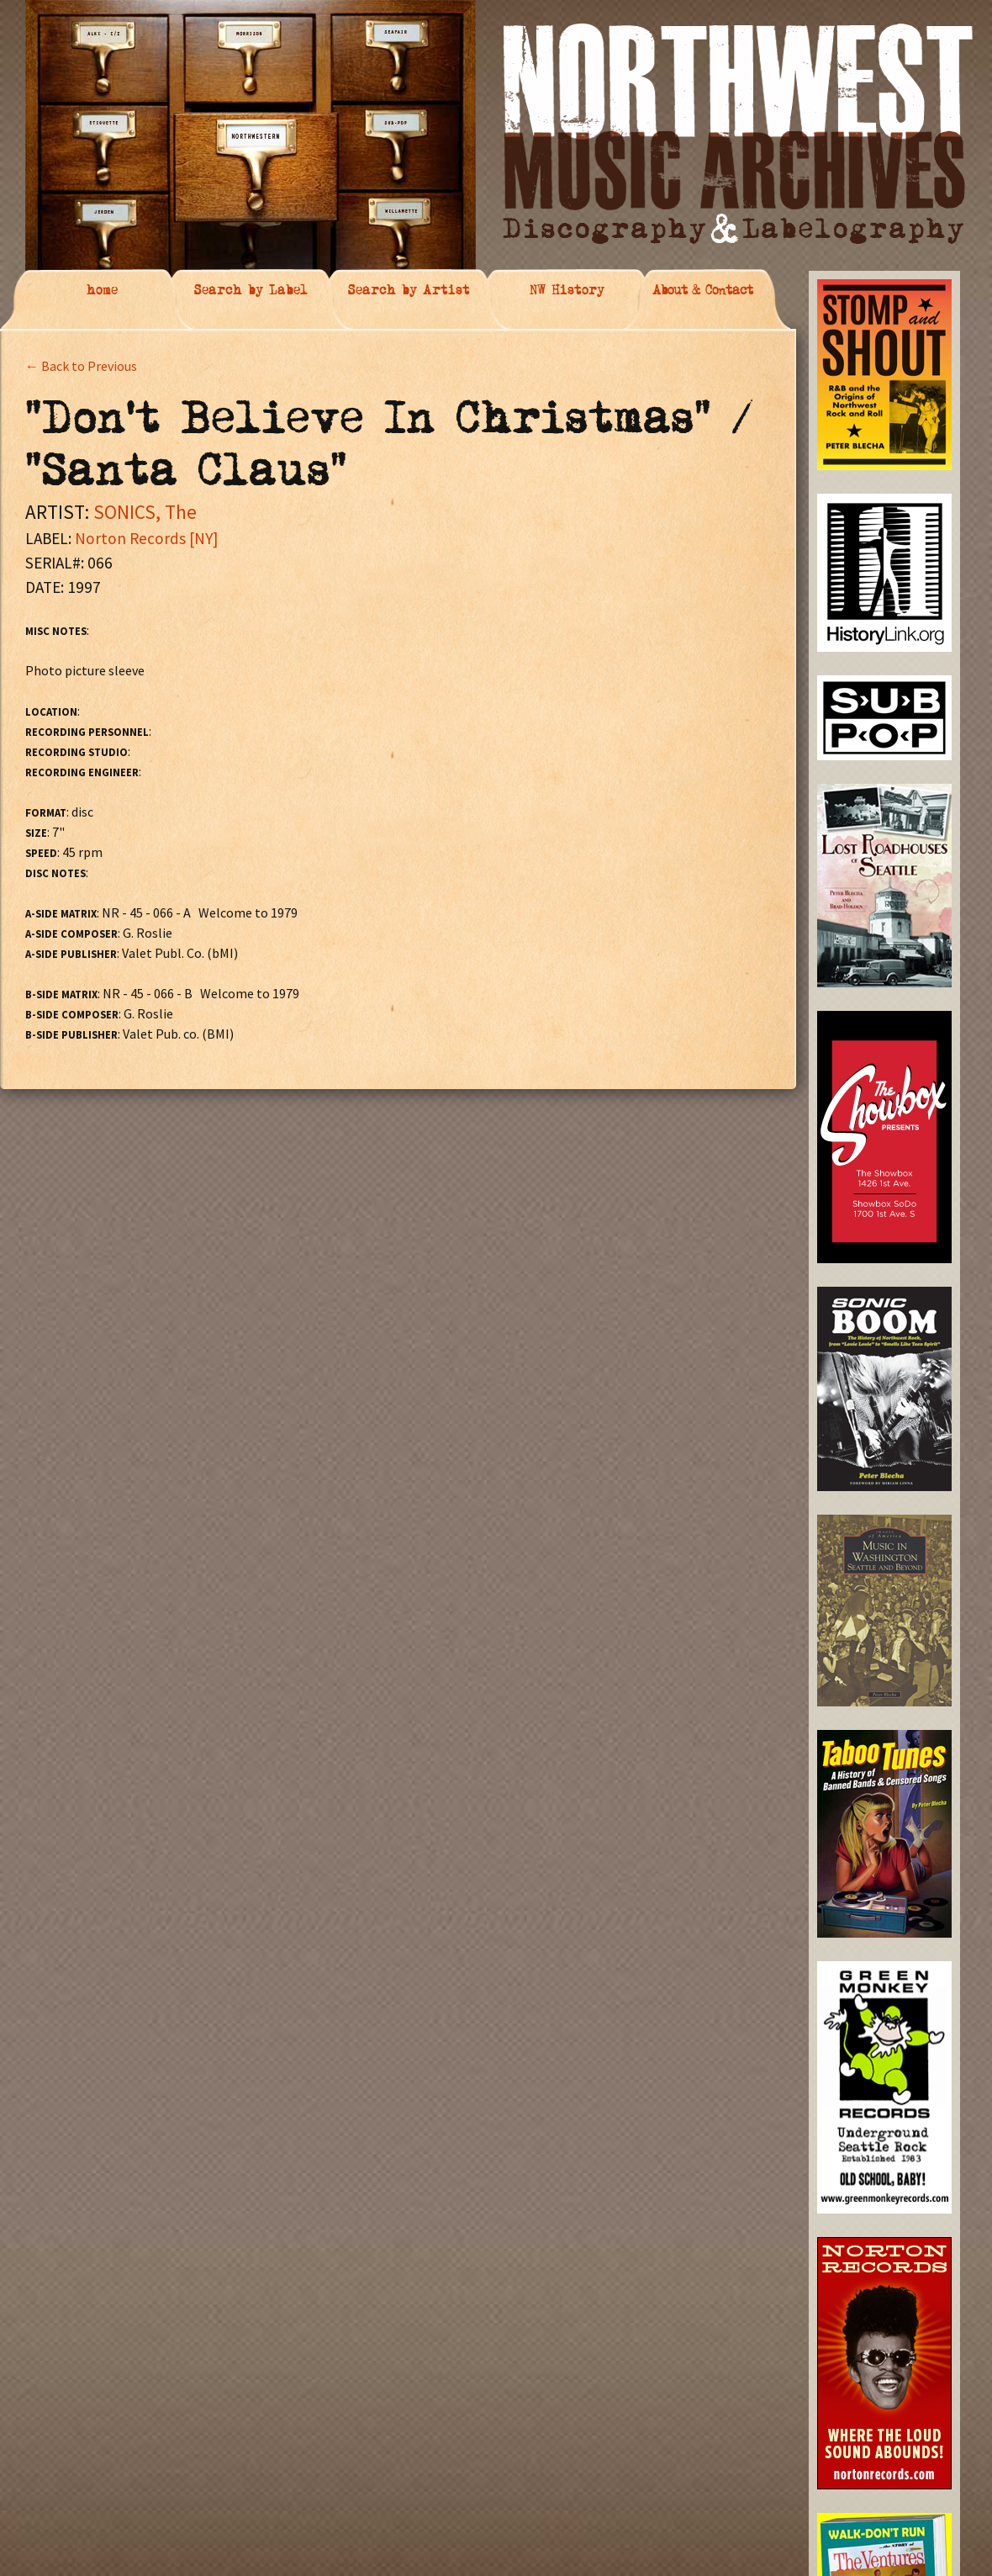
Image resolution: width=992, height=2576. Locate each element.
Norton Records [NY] (146, 538)
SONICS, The (145, 512)
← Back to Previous (81, 365)
